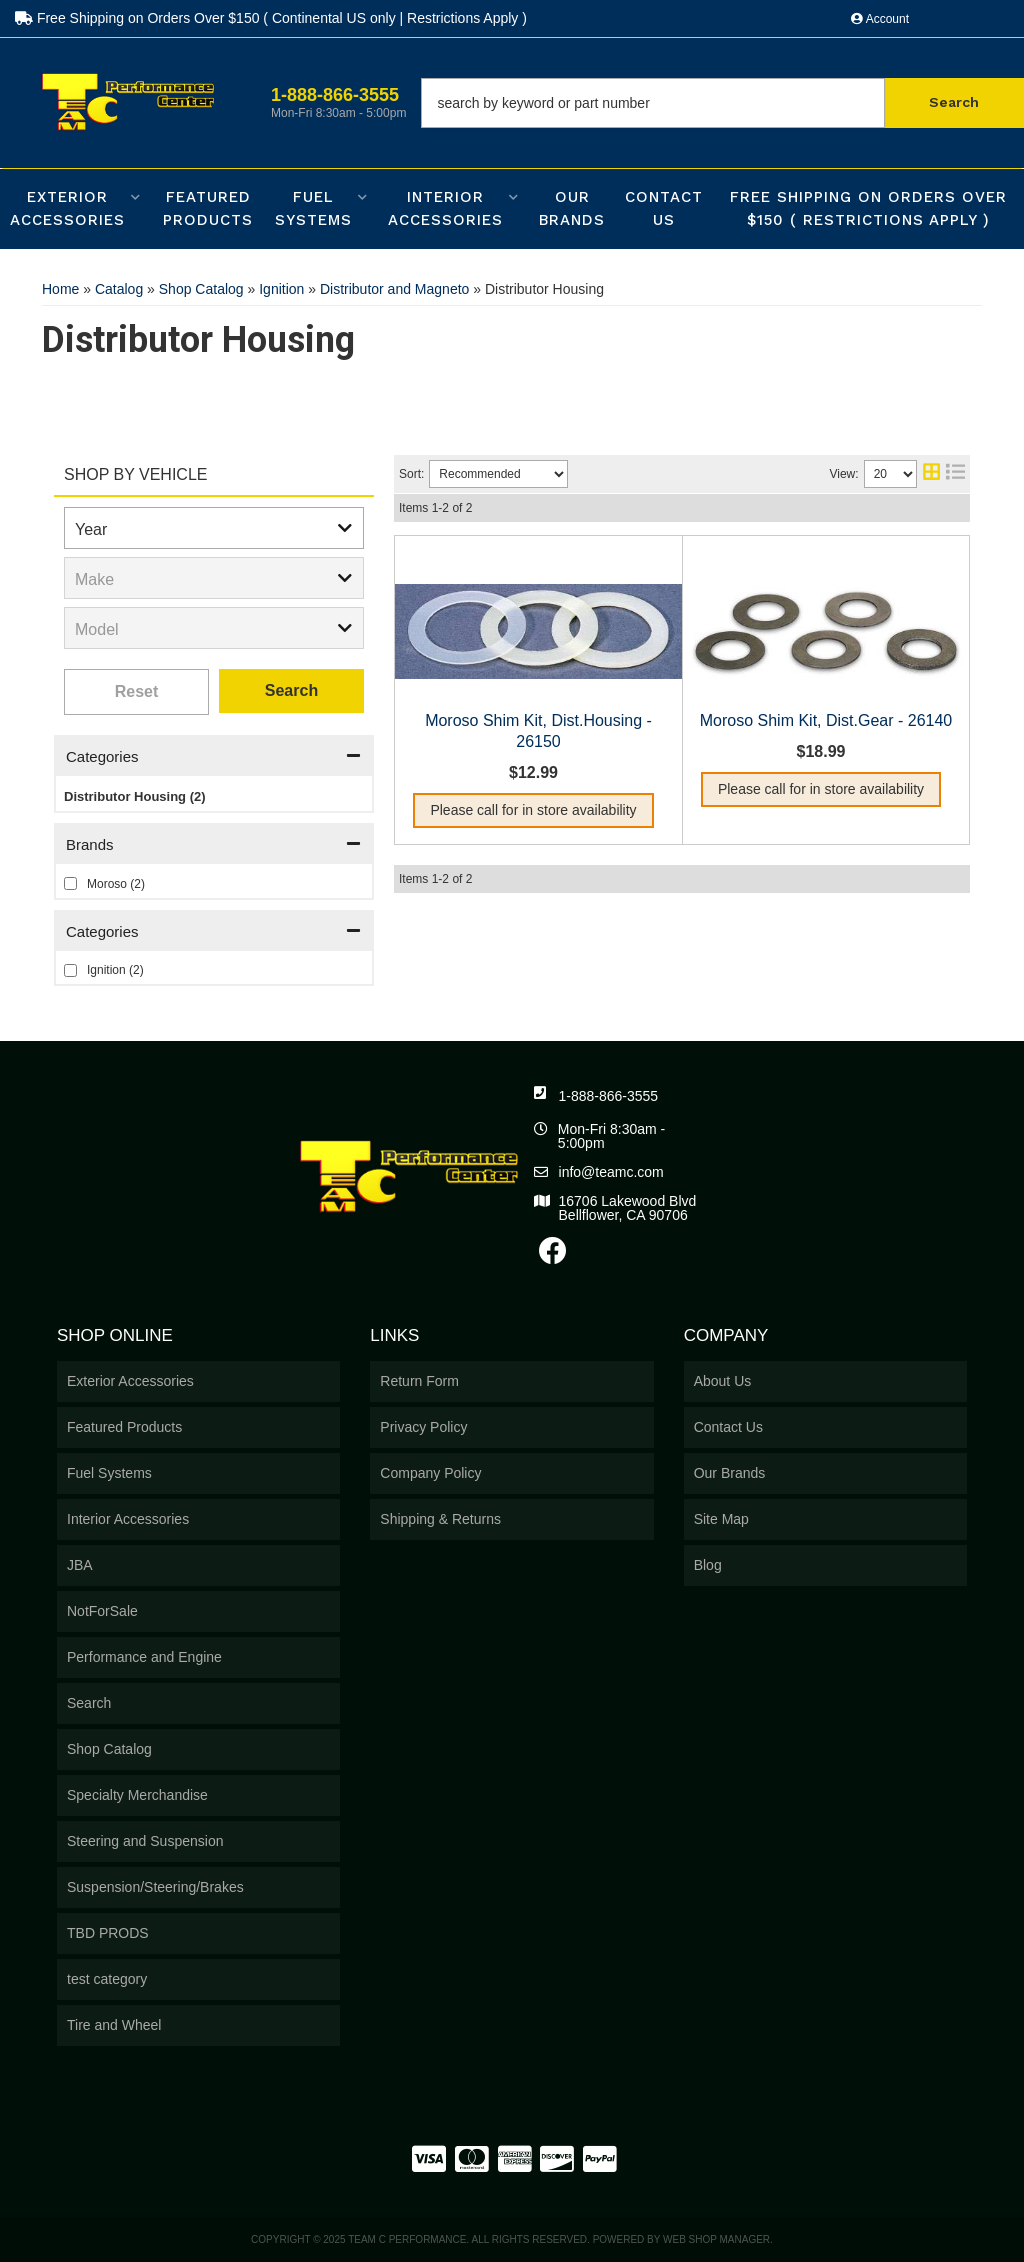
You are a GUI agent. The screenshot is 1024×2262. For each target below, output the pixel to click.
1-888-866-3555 (609, 1096)
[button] (722, 103)
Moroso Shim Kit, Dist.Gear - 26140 (826, 720)
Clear (136, 692)
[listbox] (214, 528)
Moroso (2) (116, 884)
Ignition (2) (115, 970)
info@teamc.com (611, 1172)
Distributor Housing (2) (135, 796)
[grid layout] (931, 474)
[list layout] (955, 474)
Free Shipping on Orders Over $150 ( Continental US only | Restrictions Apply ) (271, 18)
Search (291, 690)
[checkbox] (70, 883)
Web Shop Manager (716, 2239)
